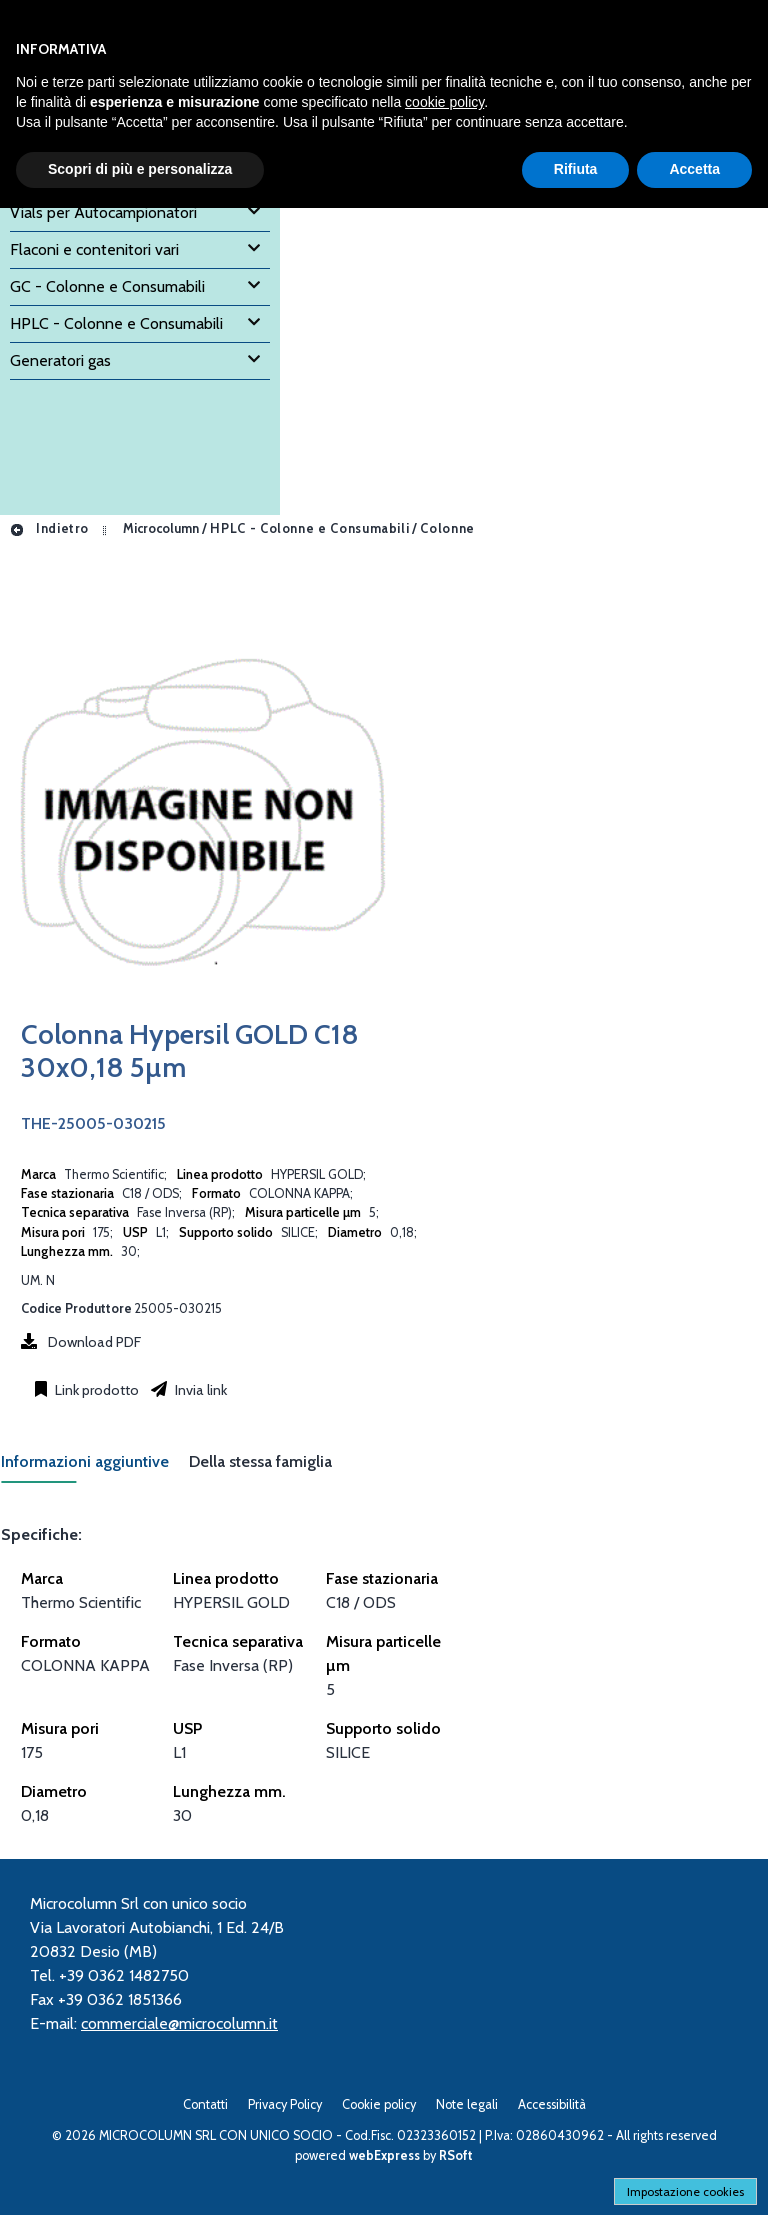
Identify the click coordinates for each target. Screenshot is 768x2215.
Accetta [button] (694, 169)
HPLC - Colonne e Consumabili (309, 528)
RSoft (456, 2155)
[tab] (95, 1467)
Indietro (49, 528)
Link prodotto (95, 1390)
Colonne (447, 528)
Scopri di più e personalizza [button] (140, 169)
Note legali (467, 2104)
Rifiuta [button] (576, 169)
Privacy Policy (285, 2104)
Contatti (205, 2104)
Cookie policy (379, 2104)
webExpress (384, 2155)
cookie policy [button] (444, 102)
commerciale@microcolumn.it (179, 2023)
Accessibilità (552, 2104)
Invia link (199, 1390)
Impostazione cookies (685, 2191)
